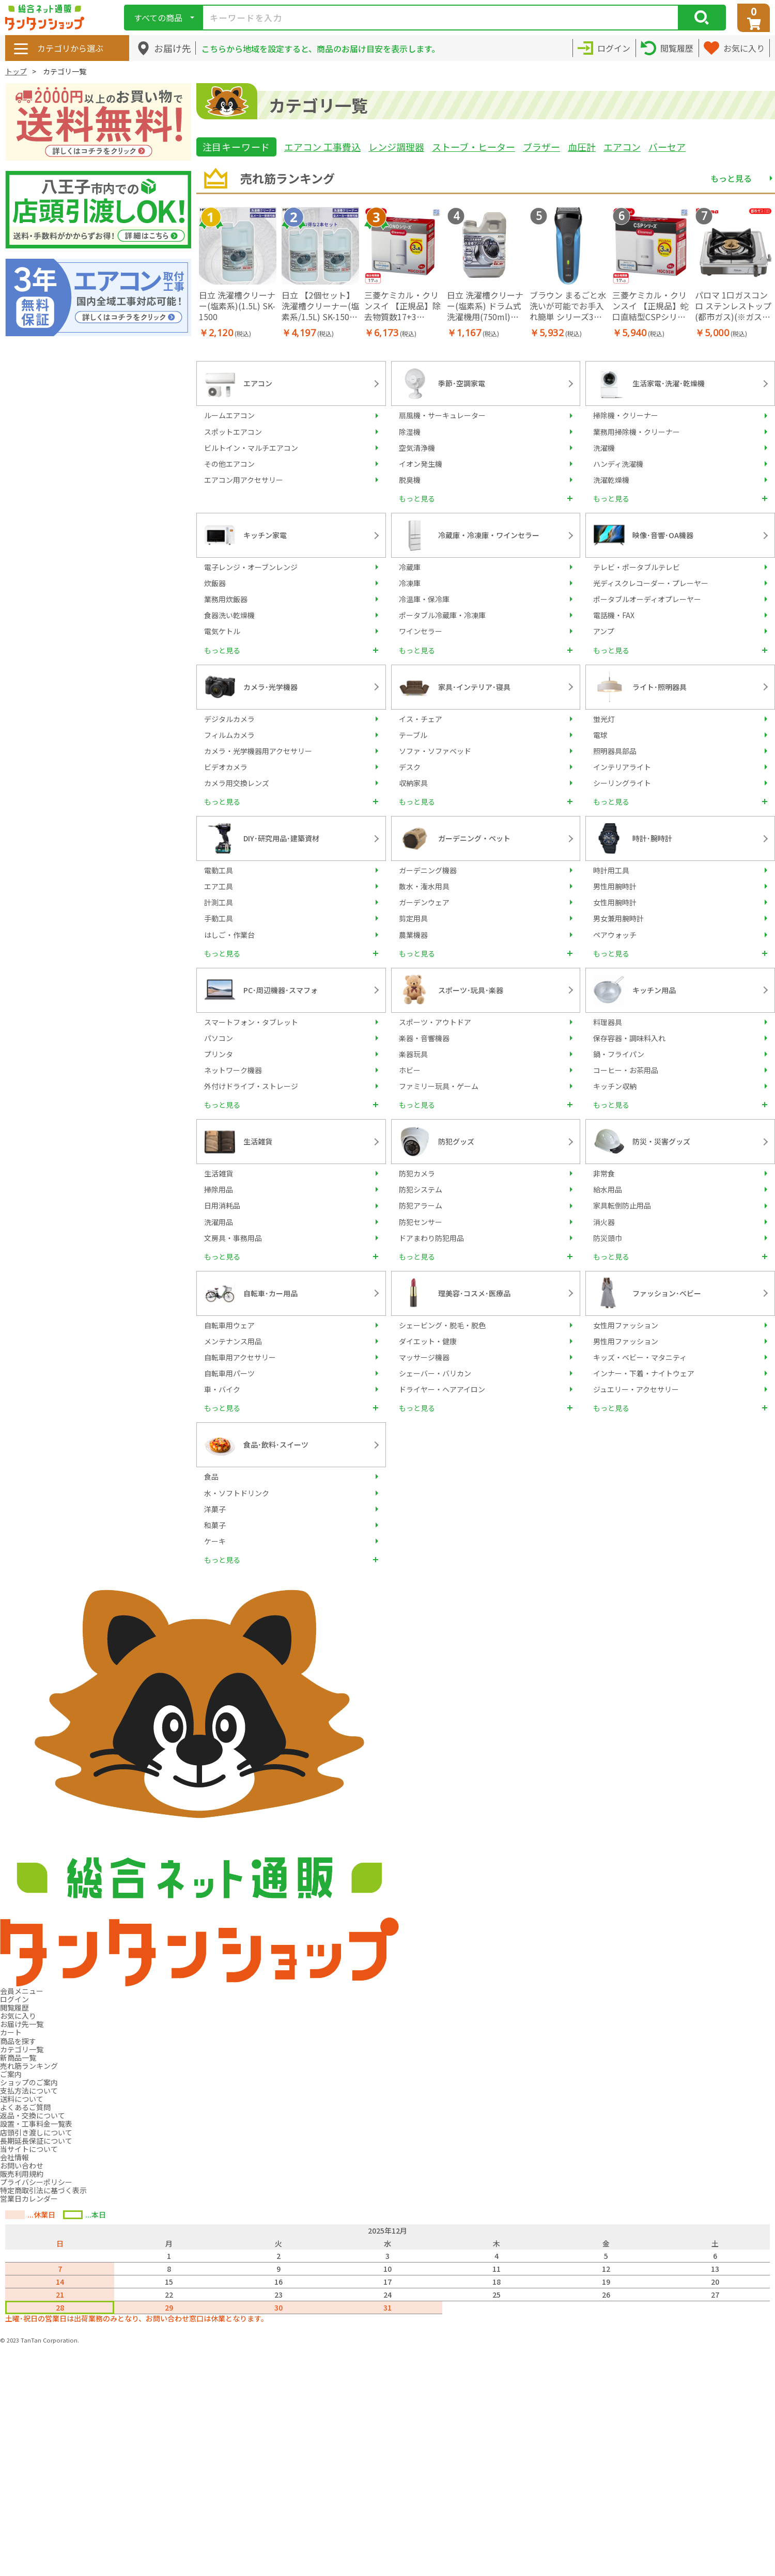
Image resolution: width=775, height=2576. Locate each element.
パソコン (218, 1038)
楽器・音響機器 (424, 1038)
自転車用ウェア (229, 1325)
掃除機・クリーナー (625, 415)
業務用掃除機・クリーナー (636, 432)
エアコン (622, 146)
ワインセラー (420, 631)
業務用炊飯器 (225, 599)
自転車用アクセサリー (240, 1357)
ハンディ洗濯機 (618, 464)
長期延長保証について (36, 2140)
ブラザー (541, 146)
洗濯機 (604, 448)
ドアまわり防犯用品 (431, 1238)
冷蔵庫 (410, 567)
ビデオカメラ (225, 767)
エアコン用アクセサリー (243, 480)
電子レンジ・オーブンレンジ (251, 567)
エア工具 (218, 886)
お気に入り (18, 2015)
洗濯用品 (218, 1222)
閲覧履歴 (14, 2007)
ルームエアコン (229, 415)
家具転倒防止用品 (622, 1205)
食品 (211, 1476)
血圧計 (582, 146)
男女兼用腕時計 (618, 918)
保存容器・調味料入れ (629, 1038)
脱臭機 (410, 480)
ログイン (14, 1999)
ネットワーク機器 (233, 1070)
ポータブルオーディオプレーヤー (647, 599)
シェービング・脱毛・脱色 (442, 1325)
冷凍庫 (410, 583)
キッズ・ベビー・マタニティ (640, 1357)
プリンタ (218, 1054)
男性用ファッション (625, 1341)
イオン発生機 (420, 464)
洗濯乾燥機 (611, 480)
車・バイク (222, 1389)
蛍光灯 (604, 719)
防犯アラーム (420, 1205)
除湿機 (410, 432)
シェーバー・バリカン (435, 1373)
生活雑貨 (218, 1173)
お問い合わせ (21, 2165)
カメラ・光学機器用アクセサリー (258, 751)
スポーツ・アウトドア (435, 1022)
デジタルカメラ (229, 719)
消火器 (604, 1222)
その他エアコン (229, 464)
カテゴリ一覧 (21, 2049)
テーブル (413, 735)
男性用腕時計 (615, 886)
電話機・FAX (613, 615)
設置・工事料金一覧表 (36, 2123)
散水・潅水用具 (424, 886)
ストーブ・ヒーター (473, 146)
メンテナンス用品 (233, 1341)
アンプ (603, 631)
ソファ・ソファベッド (435, 751)
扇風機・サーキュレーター (442, 415)
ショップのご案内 (29, 2082)
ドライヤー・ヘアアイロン (442, 1389)
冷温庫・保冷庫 (424, 599)
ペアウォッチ (615, 935)
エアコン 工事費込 (322, 146)
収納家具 (413, 783)
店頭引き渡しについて (36, 2132)
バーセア (667, 146)
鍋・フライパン (618, 1054)
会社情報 (14, 2157)
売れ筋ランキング (29, 2066)
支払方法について (29, 2090)
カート (11, 2032)
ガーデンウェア (424, 902)
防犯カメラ (417, 1173)
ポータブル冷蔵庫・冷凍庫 (442, 615)
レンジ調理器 (396, 146)
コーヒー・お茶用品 (625, 1070)
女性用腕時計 (615, 902)
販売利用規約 (21, 2174)
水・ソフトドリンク (236, 1493)
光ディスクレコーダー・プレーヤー (650, 583)
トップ (16, 71)
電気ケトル (222, 631)
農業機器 (413, 935)
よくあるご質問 (25, 2107)
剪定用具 (413, 918)
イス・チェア (420, 719)
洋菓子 (215, 1509)
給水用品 (607, 1189)
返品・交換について (32, 2115)
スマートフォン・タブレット (251, 1022)
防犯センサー (420, 1222)
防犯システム (420, 1189)
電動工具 (218, 870)
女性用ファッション (625, 1325)
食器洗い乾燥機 (229, 615)
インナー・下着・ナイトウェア (643, 1373)
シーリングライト (622, 783)
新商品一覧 (18, 2057)
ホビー (410, 1070)
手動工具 (218, 918)
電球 (600, 735)
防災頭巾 (607, 1238)
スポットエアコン (233, 432)
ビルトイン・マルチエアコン (251, 448)
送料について (21, 2099)
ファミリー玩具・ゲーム (438, 1086)
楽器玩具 (413, 1054)
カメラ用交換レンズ (236, 783)
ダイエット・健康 (428, 1341)
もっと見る (731, 178)
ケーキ (215, 1541)
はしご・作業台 (229, 935)
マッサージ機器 (424, 1357)
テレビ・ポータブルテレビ (636, 567)
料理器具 (607, 1022)
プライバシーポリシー (36, 2182)
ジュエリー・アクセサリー (636, 1389)
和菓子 (215, 1525)
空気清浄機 (417, 448)
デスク (410, 767)
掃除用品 (218, 1189)
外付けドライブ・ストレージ (251, 1086)
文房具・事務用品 (233, 1238)
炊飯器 (215, 583)
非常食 (604, 1173)
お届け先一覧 (21, 2024)
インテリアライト (622, 767)
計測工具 (218, 902)
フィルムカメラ (229, 735)
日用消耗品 (222, 1205)
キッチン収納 (615, 1086)
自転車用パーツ (229, 1373)
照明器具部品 (615, 751)
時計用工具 (611, 870)
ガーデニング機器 (428, 870)
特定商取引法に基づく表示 (43, 2190)
